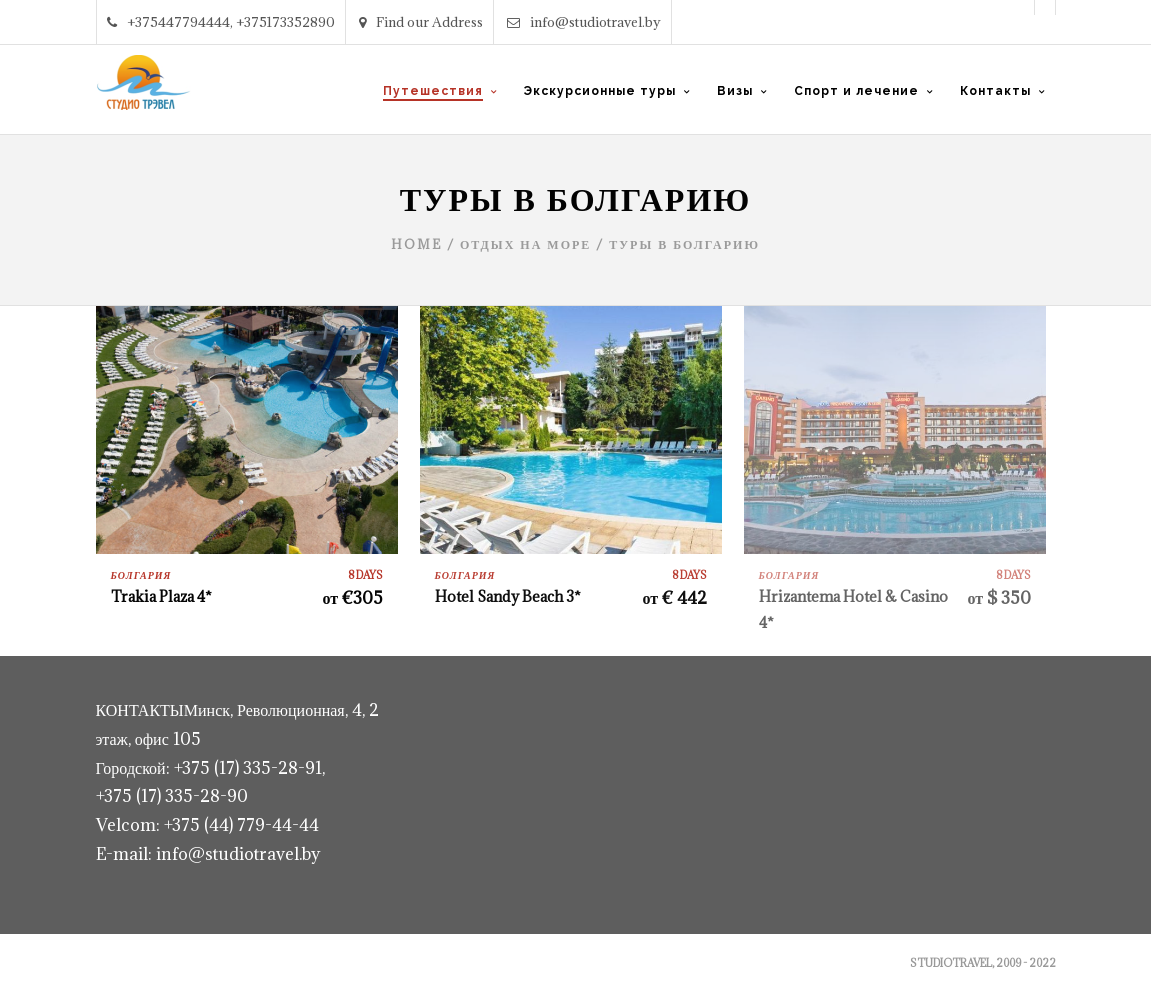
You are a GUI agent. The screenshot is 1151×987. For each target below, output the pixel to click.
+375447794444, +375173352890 (221, 22)
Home (416, 244)
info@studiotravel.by (584, 22)
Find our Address (421, 22)
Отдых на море (525, 244)
